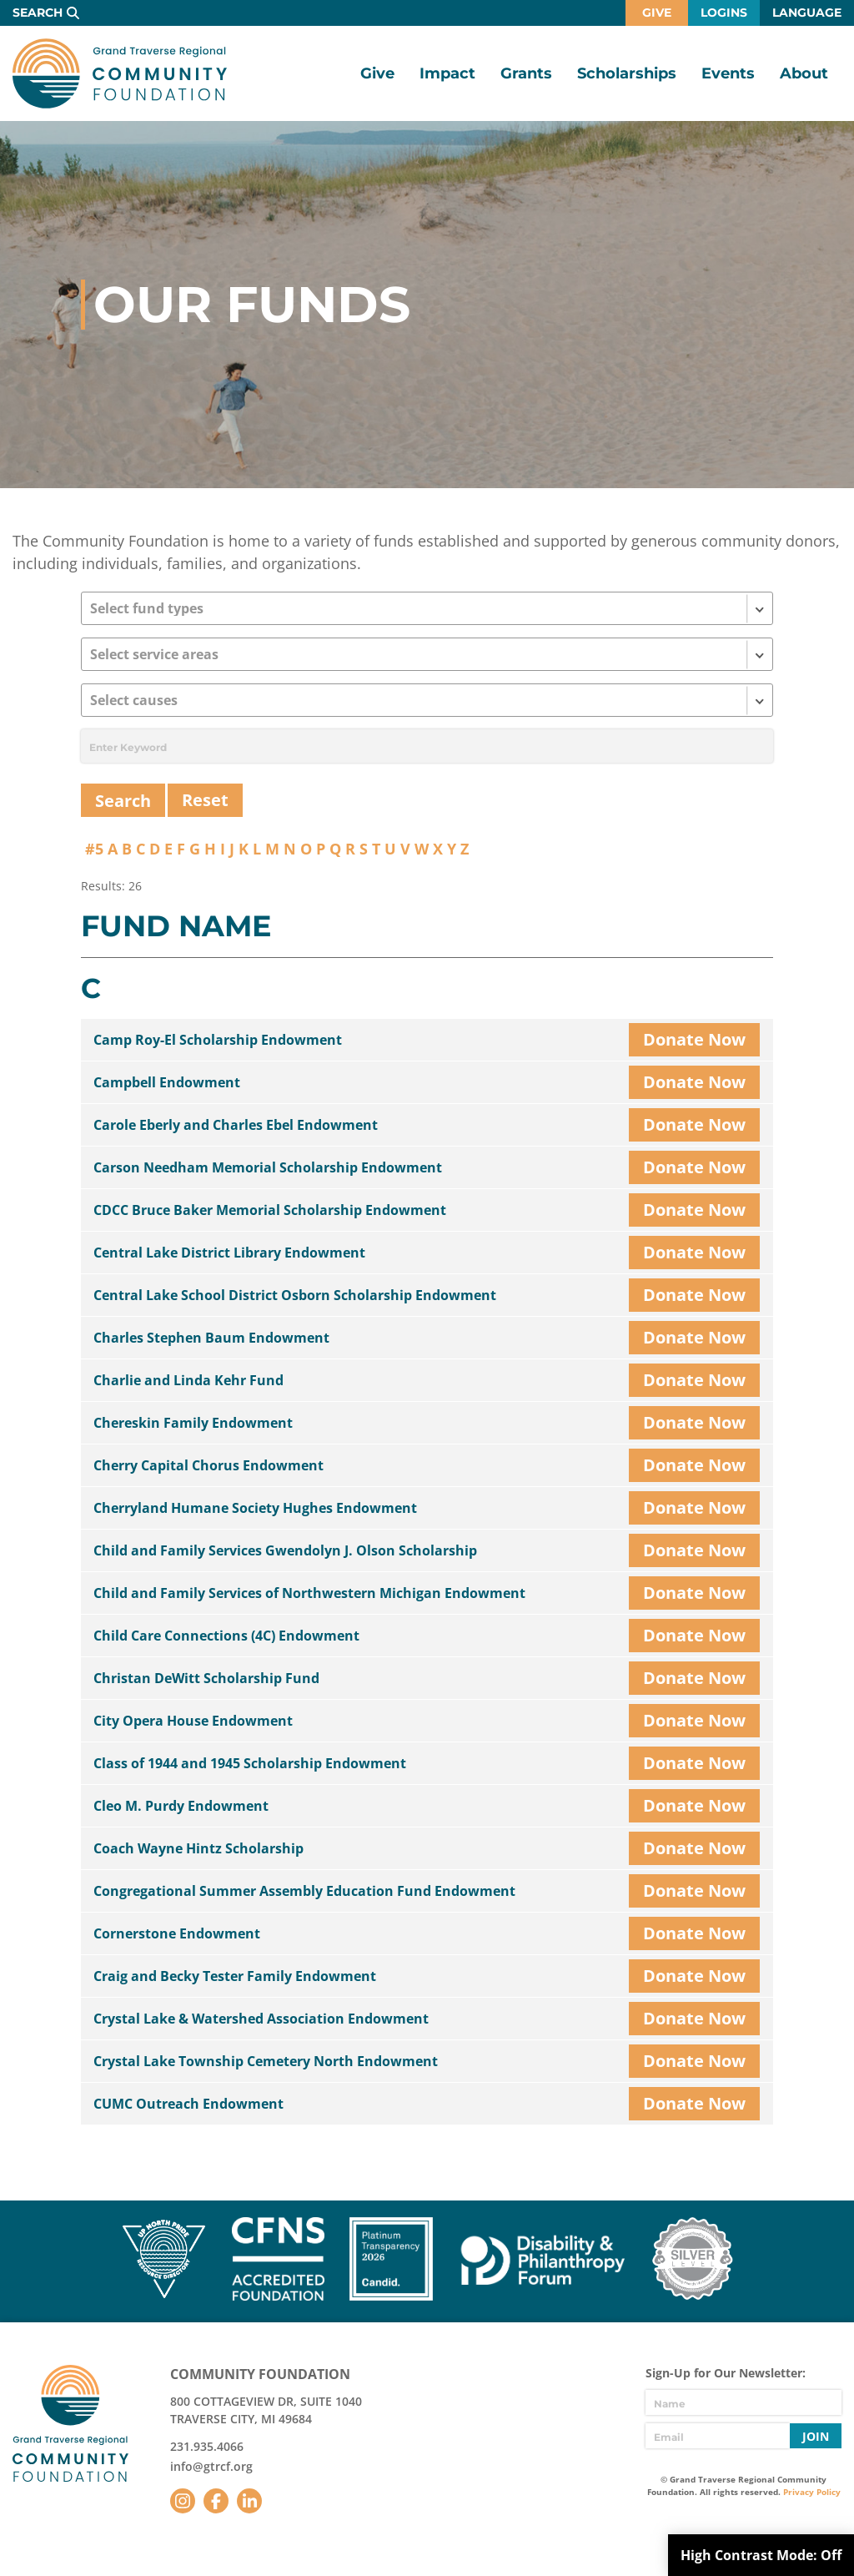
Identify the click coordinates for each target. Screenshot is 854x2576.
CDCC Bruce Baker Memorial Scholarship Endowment (269, 1210)
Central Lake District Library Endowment (229, 1252)
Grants (526, 73)
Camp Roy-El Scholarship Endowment (217, 1040)
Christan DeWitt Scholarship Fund (206, 1678)
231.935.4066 (207, 2446)
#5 (94, 849)
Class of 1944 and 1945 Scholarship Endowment (249, 1763)
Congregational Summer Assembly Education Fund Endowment (304, 1891)
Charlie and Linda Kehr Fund (188, 1380)
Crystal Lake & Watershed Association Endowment (261, 2018)
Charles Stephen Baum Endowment (211, 1337)
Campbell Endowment (166, 1082)
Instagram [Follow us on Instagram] (182, 2500)
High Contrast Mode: (761, 2555)
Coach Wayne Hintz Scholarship (198, 1848)
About (804, 73)
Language (806, 12)
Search (38, 12)
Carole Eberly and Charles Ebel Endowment (235, 1125)
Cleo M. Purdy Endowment (181, 1806)
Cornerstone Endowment (176, 1933)
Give (656, 12)
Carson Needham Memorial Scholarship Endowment (267, 1167)
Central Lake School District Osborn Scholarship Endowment (294, 1295)
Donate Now (694, 1039)
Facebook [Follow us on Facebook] (216, 2500)
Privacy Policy (812, 2492)
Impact (447, 73)
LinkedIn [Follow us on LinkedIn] (249, 2500)
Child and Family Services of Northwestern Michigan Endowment (309, 1593)
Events (728, 73)
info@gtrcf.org (211, 2466)
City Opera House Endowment (193, 1720)
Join (815, 2436)
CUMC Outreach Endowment (188, 2104)
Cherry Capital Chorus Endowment (208, 1465)
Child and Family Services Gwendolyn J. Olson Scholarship (285, 1550)
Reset (205, 800)
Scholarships (626, 73)
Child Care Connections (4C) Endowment (226, 1635)
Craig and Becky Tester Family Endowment (234, 1976)
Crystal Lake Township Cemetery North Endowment (265, 2061)
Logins (724, 12)
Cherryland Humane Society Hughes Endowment (255, 1508)
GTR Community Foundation (120, 73)
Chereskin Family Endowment (193, 1423)
